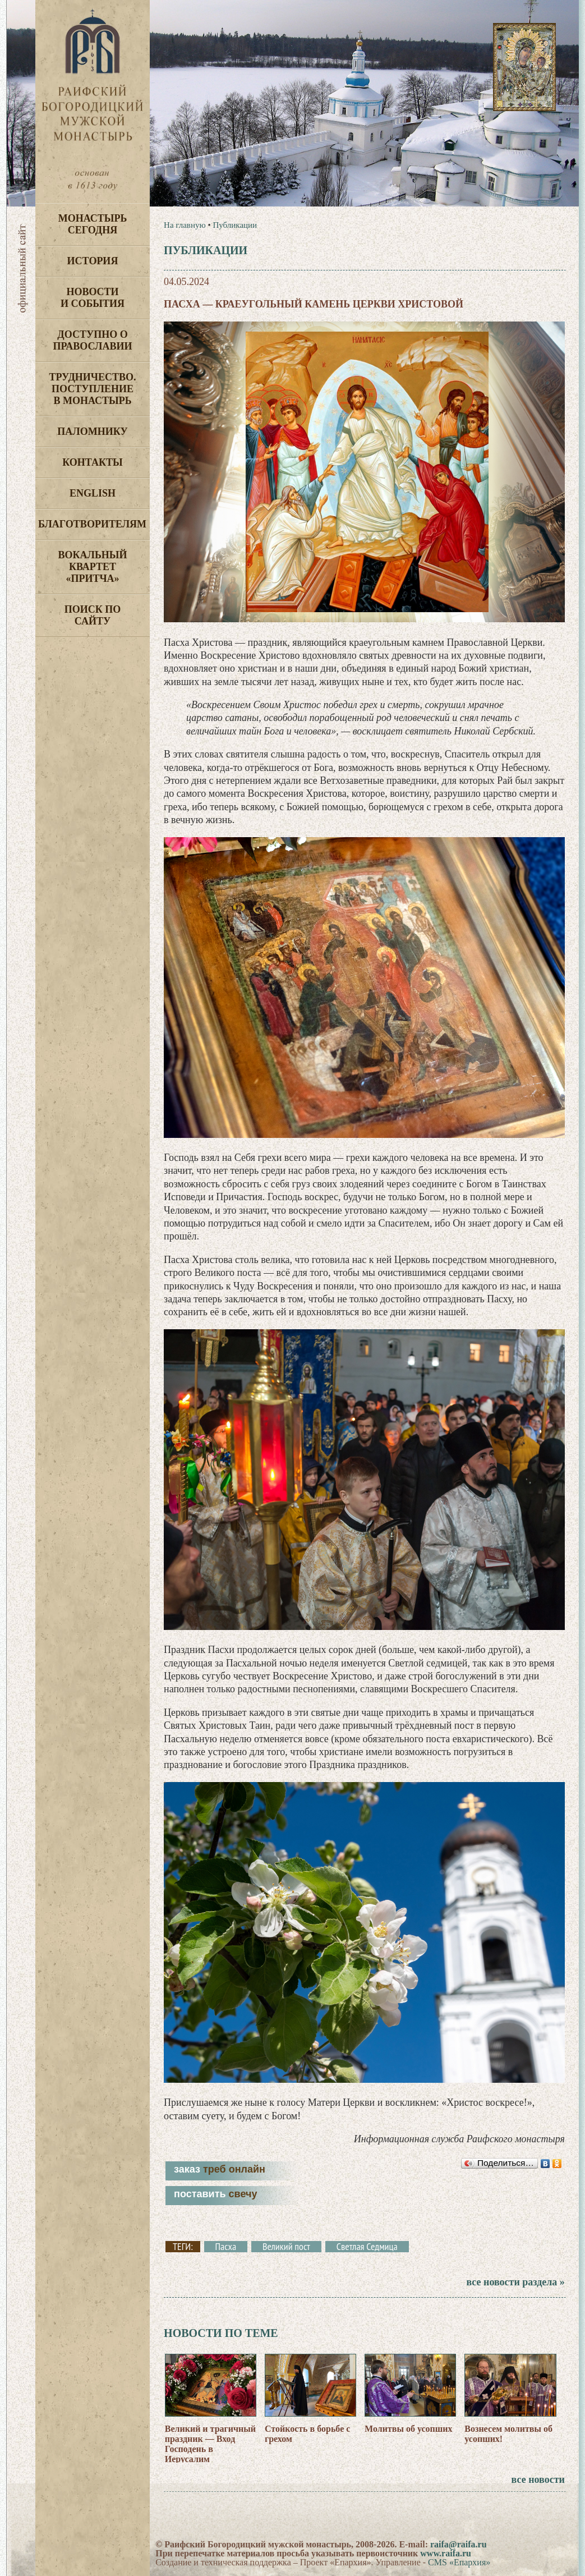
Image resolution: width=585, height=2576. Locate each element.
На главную (185, 225)
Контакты (92, 462)
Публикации (235, 225)
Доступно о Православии (92, 340)
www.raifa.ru (445, 2553)
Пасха (225, 2246)
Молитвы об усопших (408, 2428)
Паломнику (92, 431)
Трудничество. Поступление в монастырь (92, 388)
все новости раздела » (515, 2282)
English (93, 493)
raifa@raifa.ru (458, 2544)
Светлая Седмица (367, 2246)
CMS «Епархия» (459, 2562)
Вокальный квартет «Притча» (92, 566)
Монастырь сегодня (92, 224)
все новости (538, 2479)
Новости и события (93, 297)
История (92, 261)
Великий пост (286, 2246)
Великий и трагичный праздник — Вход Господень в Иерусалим (210, 2444)
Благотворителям (92, 524)
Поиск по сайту (93, 615)
